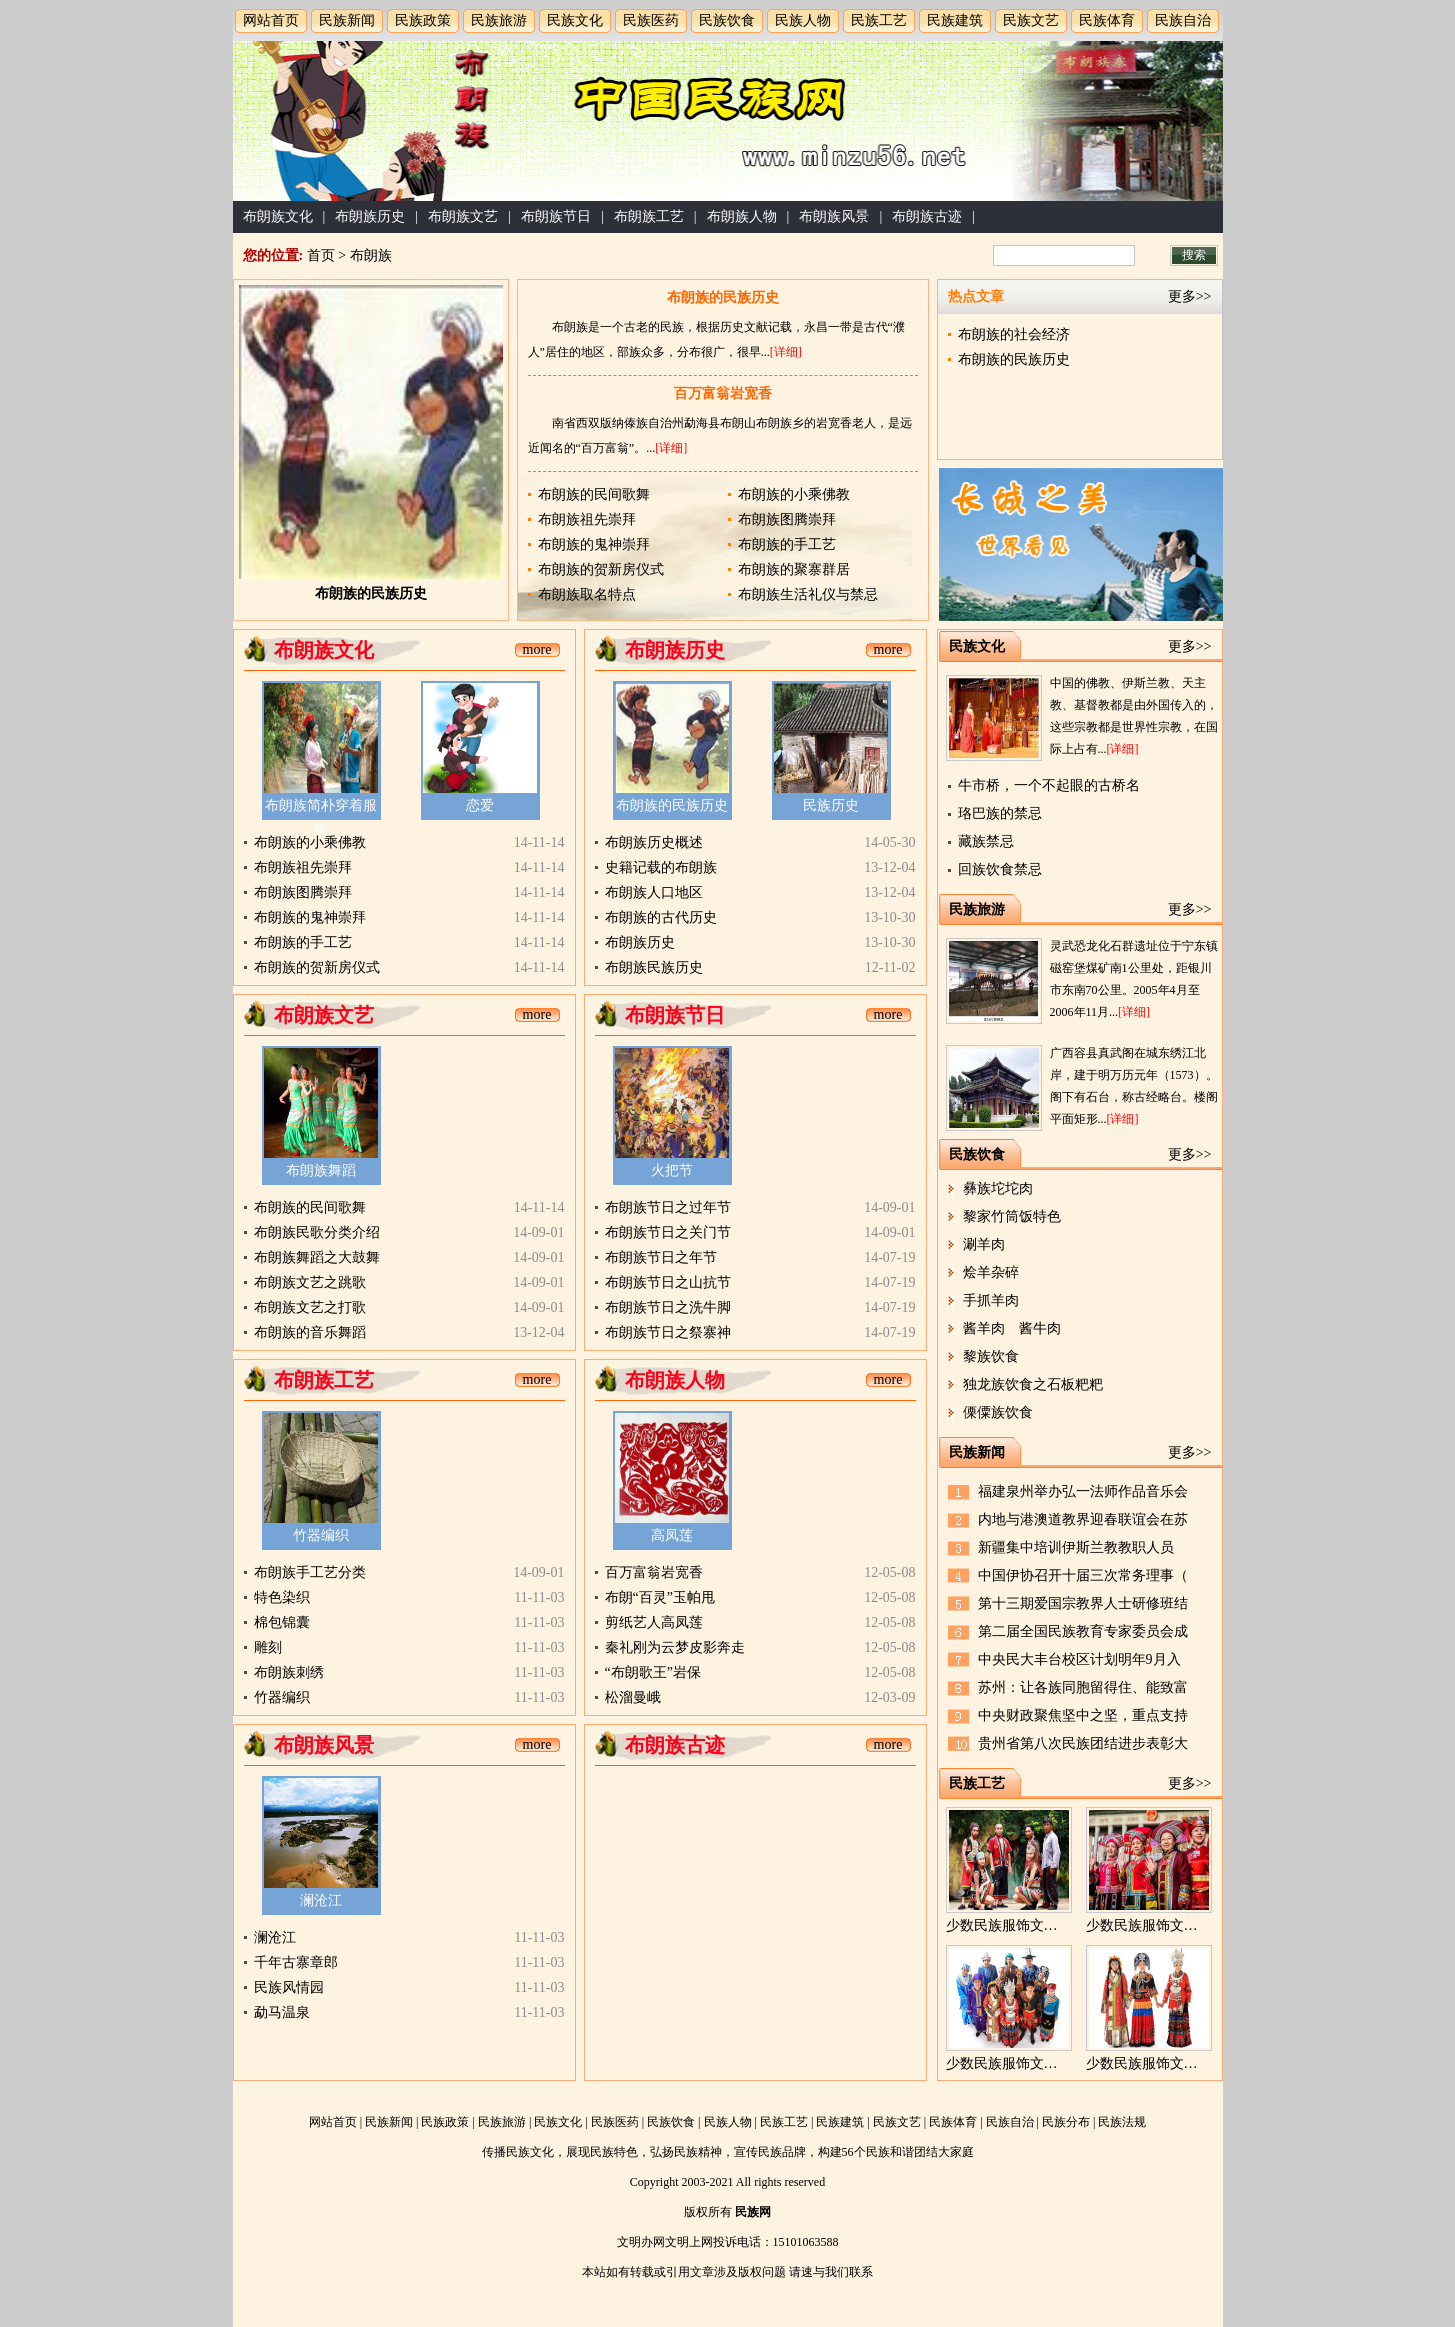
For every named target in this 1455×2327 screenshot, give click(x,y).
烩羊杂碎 (991, 1272)
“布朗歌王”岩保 (653, 1672)
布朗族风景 (834, 216)
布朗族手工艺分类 (310, 1572)
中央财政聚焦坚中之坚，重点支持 (1083, 1715)
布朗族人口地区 (654, 892)
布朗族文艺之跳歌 (310, 1282)
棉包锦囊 (282, 1622)
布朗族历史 (370, 216)
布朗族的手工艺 (787, 544)
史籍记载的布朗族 (661, 867)
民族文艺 (1031, 20)
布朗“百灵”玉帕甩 (660, 1597)
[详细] (786, 352)
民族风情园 (289, 1987)
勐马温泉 (282, 2012)
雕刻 (268, 1647)
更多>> (1190, 296)
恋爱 (480, 805)
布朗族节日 (556, 216)
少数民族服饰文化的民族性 (1170, 2063)
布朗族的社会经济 (1014, 334)
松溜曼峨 (633, 1697)
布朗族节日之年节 (661, 1257)
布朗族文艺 (463, 216)
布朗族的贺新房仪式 (601, 569)
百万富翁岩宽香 (723, 393)
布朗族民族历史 (654, 967)
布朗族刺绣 (289, 1672)
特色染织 (282, 1597)
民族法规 (1122, 2122)
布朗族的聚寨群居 (794, 569)
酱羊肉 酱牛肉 (1012, 1328)
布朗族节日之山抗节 (668, 1282)
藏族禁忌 (986, 841)
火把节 (672, 1170)
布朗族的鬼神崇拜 (594, 544)
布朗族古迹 (927, 216)
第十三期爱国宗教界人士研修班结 (1083, 1603)
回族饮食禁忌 (1000, 869)
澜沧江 (321, 1900)
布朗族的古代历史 (661, 917)
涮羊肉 (984, 1244)
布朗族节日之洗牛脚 (668, 1307)
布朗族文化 (278, 216)
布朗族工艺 (649, 216)
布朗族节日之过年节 (668, 1207)
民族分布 (1066, 2122)
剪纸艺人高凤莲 (654, 1622)
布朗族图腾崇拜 (787, 519)
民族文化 (575, 20)
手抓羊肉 (991, 1300)
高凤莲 (672, 1535)
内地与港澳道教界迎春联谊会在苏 (1083, 1519)
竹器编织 (321, 1535)
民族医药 (651, 20)
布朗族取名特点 (587, 594)
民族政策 (423, 20)
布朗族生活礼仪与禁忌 (808, 594)
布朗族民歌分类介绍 (317, 1232)
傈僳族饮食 (998, 1412)
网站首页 (271, 20)
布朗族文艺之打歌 (310, 1307)
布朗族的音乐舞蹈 (310, 1332)
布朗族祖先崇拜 (587, 519)
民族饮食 (727, 20)
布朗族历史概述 (654, 842)
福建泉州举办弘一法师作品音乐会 (1083, 1491)
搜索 (1194, 255)
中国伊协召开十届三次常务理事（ (1083, 1575)
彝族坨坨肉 (998, 1188)
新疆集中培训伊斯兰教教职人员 (1076, 1547)
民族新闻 (347, 20)
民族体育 (1107, 20)
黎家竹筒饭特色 (1012, 1216)
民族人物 (803, 20)
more (537, 649)
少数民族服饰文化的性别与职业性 (1051, 1925)
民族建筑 (955, 20)
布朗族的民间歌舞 (594, 494)
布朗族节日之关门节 (668, 1232)
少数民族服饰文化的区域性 (1030, 2063)
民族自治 (1183, 20)
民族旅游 (499, 20)
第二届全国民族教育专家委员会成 (1083, 1631)
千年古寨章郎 (296, 1962)
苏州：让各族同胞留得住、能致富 (1083, 1687)
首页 (321, 255)
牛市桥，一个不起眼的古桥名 (1049, 785)
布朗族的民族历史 (371, 593)
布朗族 (371, 255)
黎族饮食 (991, 1356)
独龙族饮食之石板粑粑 (1033, 1384)
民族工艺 (879, 20)
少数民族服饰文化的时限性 (1170, 1925)
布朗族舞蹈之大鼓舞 (317, 1257)
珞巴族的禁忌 (1000, 813)
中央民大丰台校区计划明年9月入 (1079, 1659)
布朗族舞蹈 (321, 1170)
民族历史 (831, 805)
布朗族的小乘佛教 (794, 494)
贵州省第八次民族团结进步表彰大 (1083, 1743)
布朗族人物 (742, 216)
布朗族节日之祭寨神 (668, 1332)
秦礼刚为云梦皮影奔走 (675, 1647)
